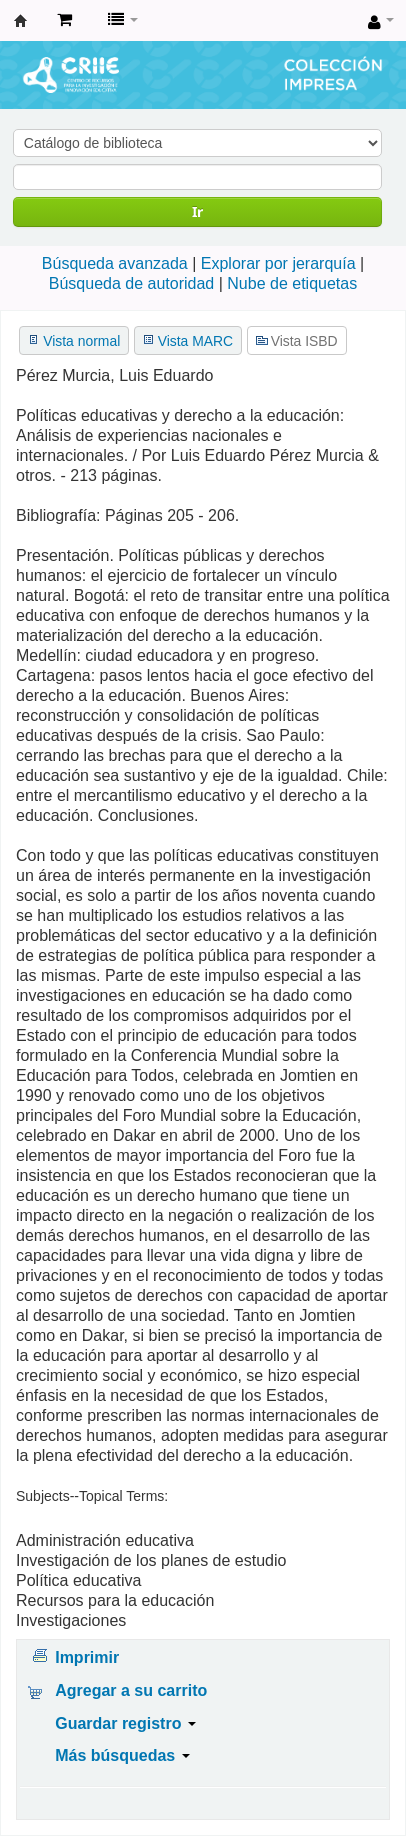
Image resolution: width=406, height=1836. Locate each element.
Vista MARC (195, 341)
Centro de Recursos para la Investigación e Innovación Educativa (21, 21)
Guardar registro (125, 1723)
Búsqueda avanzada (115, 263)
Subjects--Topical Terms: (92, 1496)
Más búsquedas (122, 1755)
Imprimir (87, 1657)
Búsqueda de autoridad (131, 283)
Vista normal (81, 341)
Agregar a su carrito (131, 1690)
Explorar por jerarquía (278, 263)
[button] (64, 20)
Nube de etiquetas (292, 283)
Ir (197, 211)
